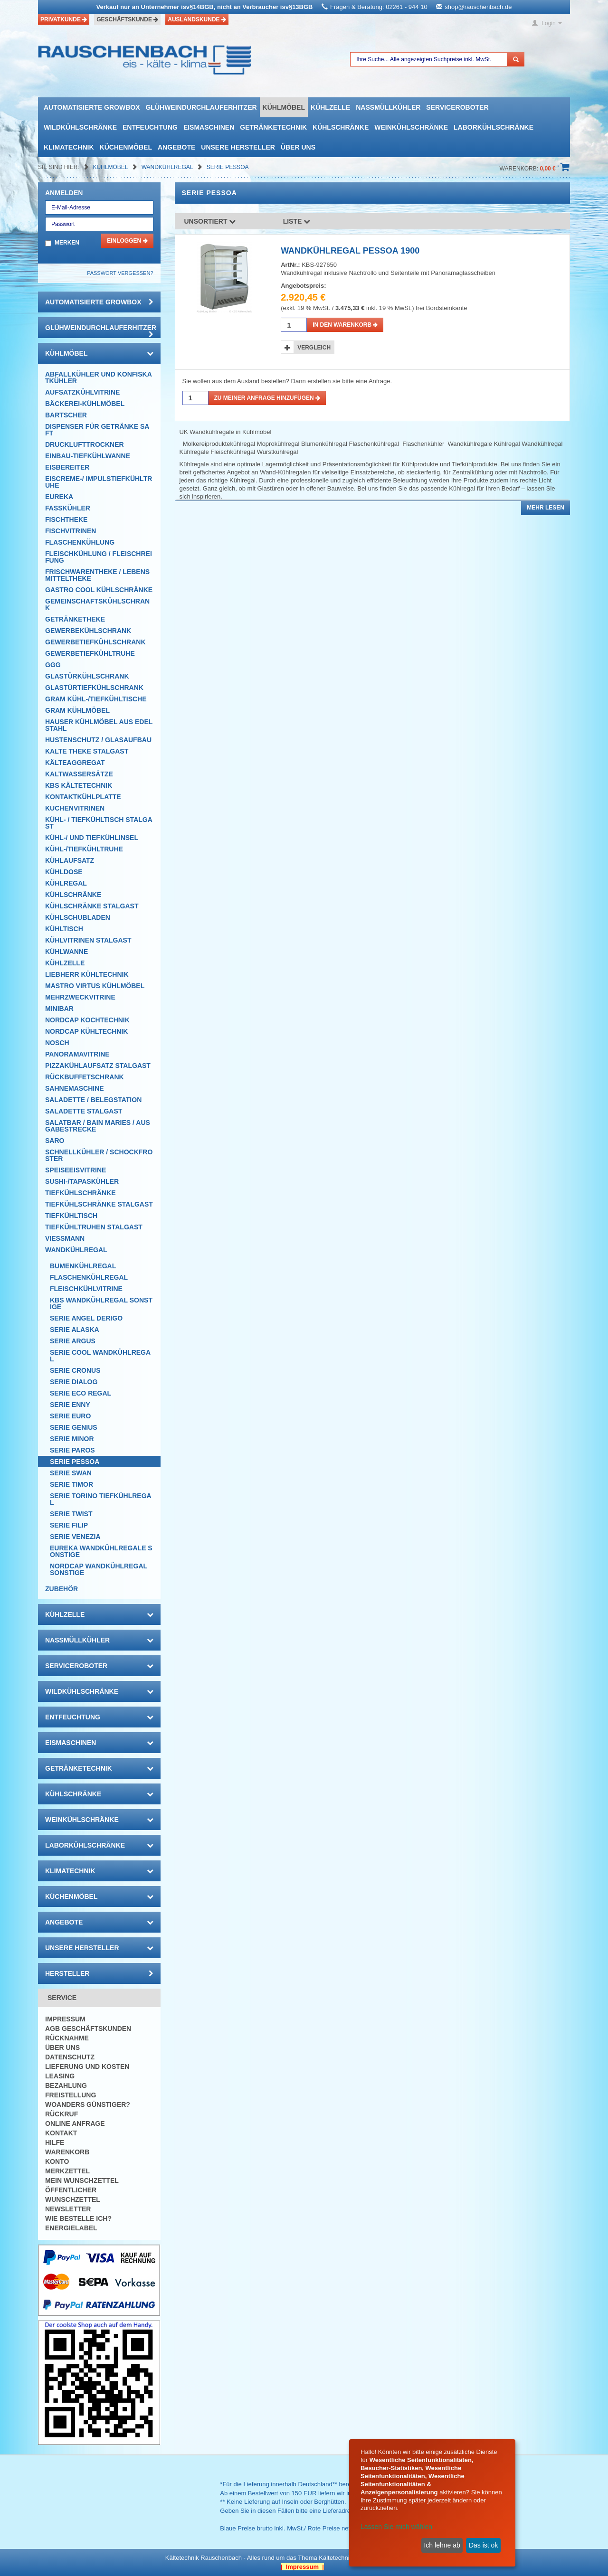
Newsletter (68, 2209)
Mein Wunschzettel (82, 2180)
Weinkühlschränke (411, 127)
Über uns (298, 147)
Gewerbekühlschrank (88, 630)
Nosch (57, 1043)
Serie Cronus (75, 1370)
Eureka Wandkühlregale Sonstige (101, 1551)
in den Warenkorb (345, 324)
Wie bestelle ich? (78, 2218)
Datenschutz (70, 2057)
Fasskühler (67, 508)
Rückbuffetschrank (84, 1077)
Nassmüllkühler (388, 107)
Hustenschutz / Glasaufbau (98, 740)
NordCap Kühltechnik (86, 1031)
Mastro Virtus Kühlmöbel (94, 986)
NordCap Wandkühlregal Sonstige (98, 1569)
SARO (54, 1140)
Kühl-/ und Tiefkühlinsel (91, 837)
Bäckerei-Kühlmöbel (84, 403)
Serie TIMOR (71, 1484)
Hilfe (54, 2142)
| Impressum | (302, 2566)
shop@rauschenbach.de (478, 6)
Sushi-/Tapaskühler (82, 1181)
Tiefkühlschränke (80, 1193)
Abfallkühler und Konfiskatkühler (98, 377)
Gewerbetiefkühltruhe (90, 653)
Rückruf (61, 2114)
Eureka (59, 496)
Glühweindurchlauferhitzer (200, 107)
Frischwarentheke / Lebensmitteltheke (97, 575)
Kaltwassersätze (79, 774)
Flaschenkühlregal (89, 1277)
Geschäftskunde (127, 19)
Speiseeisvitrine (75, 1170)
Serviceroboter (457, 107)
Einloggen (127, 240)
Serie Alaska (74, 1329)
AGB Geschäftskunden (88, 2028)
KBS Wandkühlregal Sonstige (101, 1303)
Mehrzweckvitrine (80, 997)
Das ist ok (483, 2545)
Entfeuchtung (150, 127)
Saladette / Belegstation (93, 1100)
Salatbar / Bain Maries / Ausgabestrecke (97, 1126)
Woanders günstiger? (87, 2104)
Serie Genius (73, 1427)
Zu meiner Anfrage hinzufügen (267, 398)
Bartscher (66, 415)
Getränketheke (75, 619)
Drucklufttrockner (84, 444)
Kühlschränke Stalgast (92, 906)
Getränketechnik (273, 127)
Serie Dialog (73, 1382)
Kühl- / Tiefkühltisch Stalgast (98, 823)
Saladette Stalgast (83, 1111)
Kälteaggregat (74, 762)
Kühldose (64, 872)
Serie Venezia (75, 1536)
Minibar (59, 1008)
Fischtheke (66, 519)
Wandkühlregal (168, 167)
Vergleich (314, 347)
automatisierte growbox (92, 107)
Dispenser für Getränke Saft (97, 430)
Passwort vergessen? (120, 273)
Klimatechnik (69, 147)
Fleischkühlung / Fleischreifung (98, 557)
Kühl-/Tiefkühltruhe (84, 849)
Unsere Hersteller (238, 147)
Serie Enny (70, 1404)
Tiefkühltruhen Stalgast (93, 1227)
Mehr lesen (545, 507)
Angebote (176, 147)
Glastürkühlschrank (87, 676)
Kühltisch (64, 929)
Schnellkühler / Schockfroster (98, 1155)
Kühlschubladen (77, 917)
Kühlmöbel (284, 107)
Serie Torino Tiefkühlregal (101, 1499)
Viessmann (65, 1238)
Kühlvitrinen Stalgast (88, 940)
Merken (67, 242)
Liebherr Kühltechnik (87, 974)
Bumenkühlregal (83, 1266)
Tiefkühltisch (71, 1215)
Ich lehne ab (442, 2545)
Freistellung (70, 2095)
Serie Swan (71, 1473)
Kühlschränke (341, 127)
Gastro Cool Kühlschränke (98, 590)
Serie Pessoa (228, 167)
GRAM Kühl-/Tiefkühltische (96, 699)
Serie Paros (72, 1450)
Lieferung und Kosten (87, 2066)
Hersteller (99, 1973)
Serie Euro (70, 1416)
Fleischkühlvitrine (86, 1289)
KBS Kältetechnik (78, 785)
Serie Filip (69, 1525)
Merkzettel (67, 2171)
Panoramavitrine (77, 1054)
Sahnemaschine (74, 1088)
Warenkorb (67, 2152)
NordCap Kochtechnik (87, 1020)
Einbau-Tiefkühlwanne (87, 456)
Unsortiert (210, 221)
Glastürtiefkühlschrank (94, 687)
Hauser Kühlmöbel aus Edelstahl (98, 725)
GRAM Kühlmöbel (77, 710)
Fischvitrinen (70, 531)
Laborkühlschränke (493, 127)
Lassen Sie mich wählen (396, 2526)
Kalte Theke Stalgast (86, 751)
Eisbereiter (67, 467)
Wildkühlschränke (80, 127)
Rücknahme (67, 2038)
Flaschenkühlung (79, 542)
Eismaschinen (208, 127)
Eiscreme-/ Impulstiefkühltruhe (98, 482)
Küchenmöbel (126, 147)
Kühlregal (66, 883)
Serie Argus (72, 1341)
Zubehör (61, 1589)
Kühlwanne (66, 951)
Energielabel (71, 2228)
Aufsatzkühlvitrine (82, 392)
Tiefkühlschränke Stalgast (99, 1204)
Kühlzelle (330, 107)
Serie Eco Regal (80, 1393)
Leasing (60, 2076)
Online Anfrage (74, 2123)
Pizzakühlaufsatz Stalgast (98, 1065)
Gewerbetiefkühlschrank (95, 642)
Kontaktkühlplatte (83, 797)
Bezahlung (66, 2085)
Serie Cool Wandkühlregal (100, 1356)
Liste (297, 221)
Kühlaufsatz (69, 860)
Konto (57, 2161)
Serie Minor (72, 1439)
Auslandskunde (197, 19)
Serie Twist (71, 1514)
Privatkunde (63, 19)
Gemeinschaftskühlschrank (97, 604)
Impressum (65, 2019)
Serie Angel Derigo (86, 1318)
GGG (53, 665)
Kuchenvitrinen (74, 808)
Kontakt (61, 2133)
